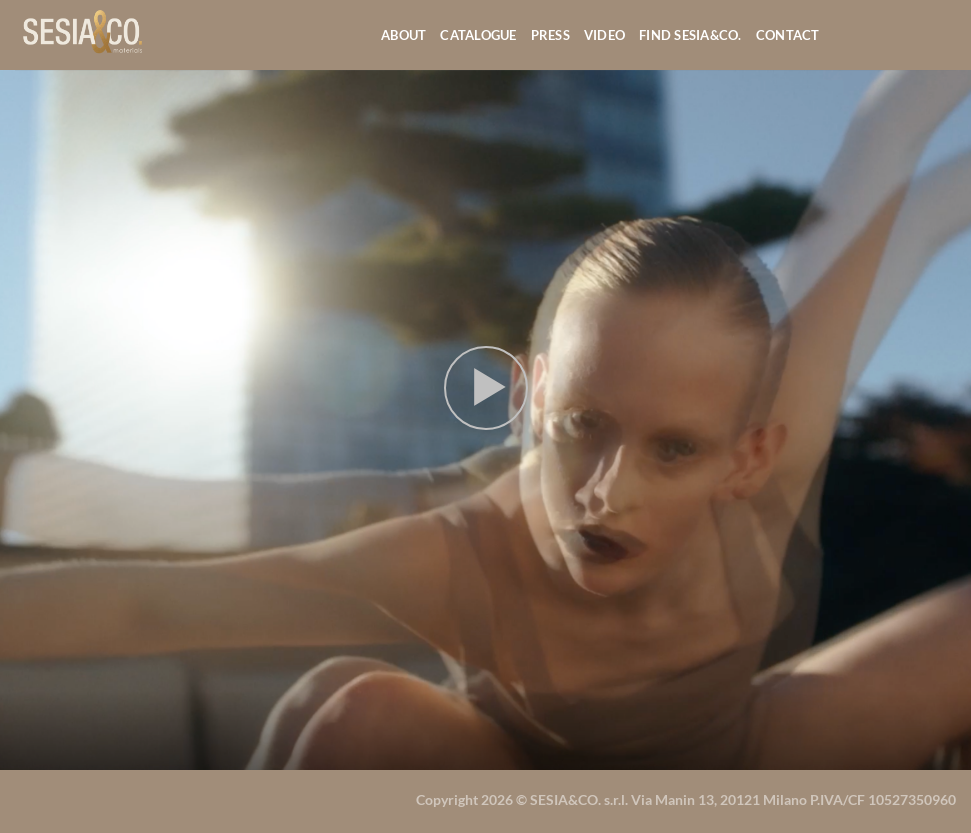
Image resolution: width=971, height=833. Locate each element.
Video (604, 35)
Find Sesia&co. (690, 35)
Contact (788, 35)
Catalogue (478, 35)
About (403, 35)
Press (550, 35)
